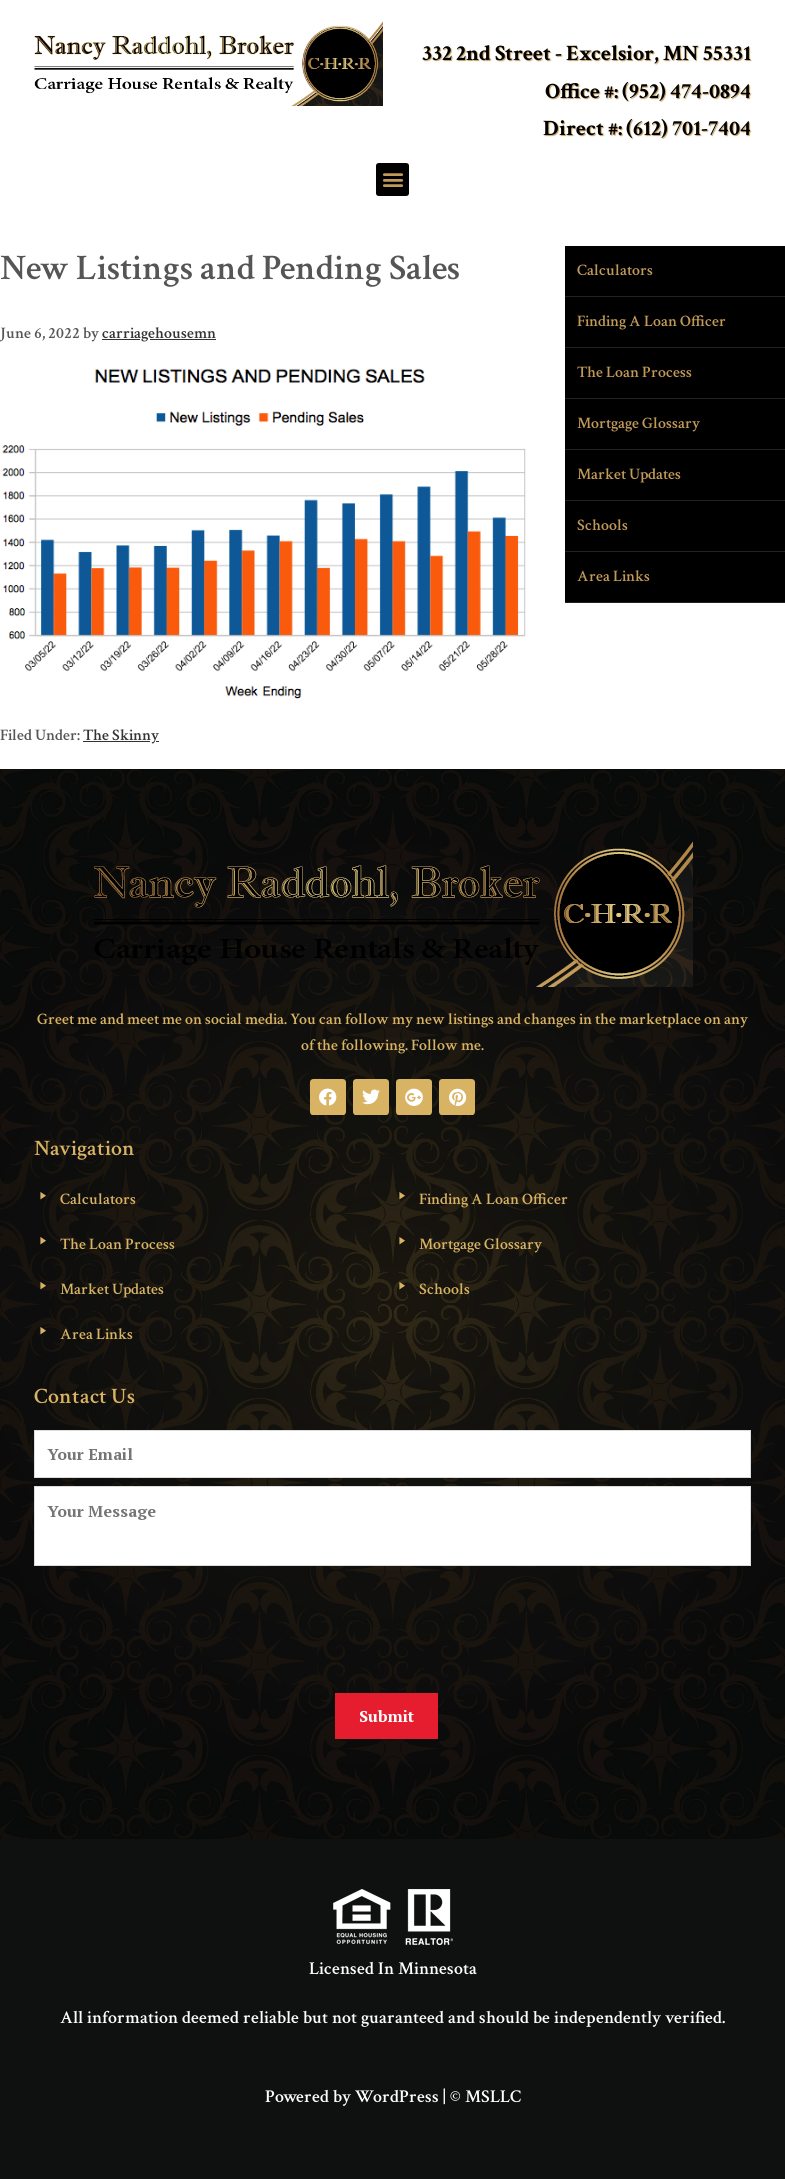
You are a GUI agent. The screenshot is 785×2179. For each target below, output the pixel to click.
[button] (392, 179)
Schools (602, 525)
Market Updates (629, 474)
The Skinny (121, 735)
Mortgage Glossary (638, 423)
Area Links (613, 576)
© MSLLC (485, 2092)
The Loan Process (634, 372)
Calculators (615, 270)
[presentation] (186, 1622)
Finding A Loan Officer (651, 321)
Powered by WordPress (352, 2092)
